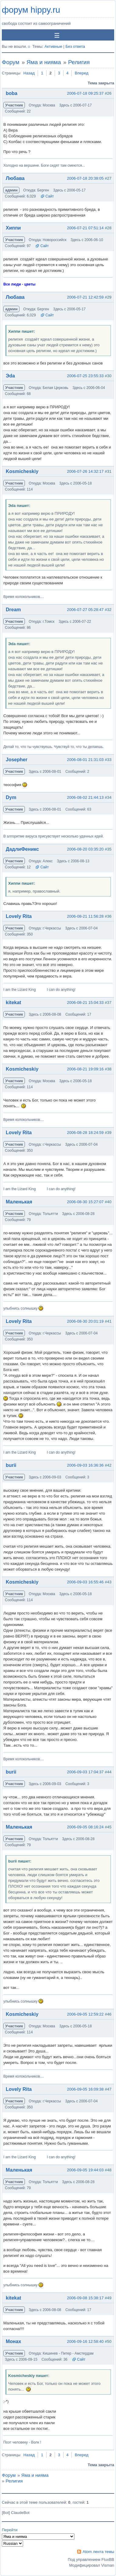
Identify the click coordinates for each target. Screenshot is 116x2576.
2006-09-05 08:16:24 (85, 1827)
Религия (79, 62)
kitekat (13, 1002)
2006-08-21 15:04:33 (85, 1002)
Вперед (81, 73)
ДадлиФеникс (22, 849)
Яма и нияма (43, 62)
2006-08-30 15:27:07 (85, 1202)
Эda (10, 375)
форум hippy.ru (31, 10)
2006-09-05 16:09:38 (85, 2089)
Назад (29, 73)
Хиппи (13, 227)
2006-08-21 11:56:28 (85, 916)
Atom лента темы (98, 2551)
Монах (13, 2341)
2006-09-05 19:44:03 (85, 2170)
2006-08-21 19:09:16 (85, 1069)
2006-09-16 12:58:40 (85, 2341)
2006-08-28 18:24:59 (85, 1132)
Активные (53, 46)
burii (11, 1465)
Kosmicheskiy (22, 471)
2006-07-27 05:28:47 (85, 609)
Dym (11, 797)
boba (11, 93)
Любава (15, 178)
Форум (10, 62)
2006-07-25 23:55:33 (85, 376)
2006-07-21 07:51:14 (85, 228)
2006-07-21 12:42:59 (85, 297)
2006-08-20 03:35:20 (85, 849)
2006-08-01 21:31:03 (85, 759)
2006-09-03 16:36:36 (85, 1465)
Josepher (16, 759)
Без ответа (75, 46)
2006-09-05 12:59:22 (85, 2014)
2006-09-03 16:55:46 (85, 1582)
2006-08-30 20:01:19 (85, 1321)
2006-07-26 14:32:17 (85, 471)
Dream (13, 609)
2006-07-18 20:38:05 (85, 178)
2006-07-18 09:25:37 (85, 93)
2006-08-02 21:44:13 (85, 797)
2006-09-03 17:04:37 (85, 1772)
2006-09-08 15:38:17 (85, 2298)
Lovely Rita (19, 916)
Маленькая (19, 1201)
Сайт (50, 196)
